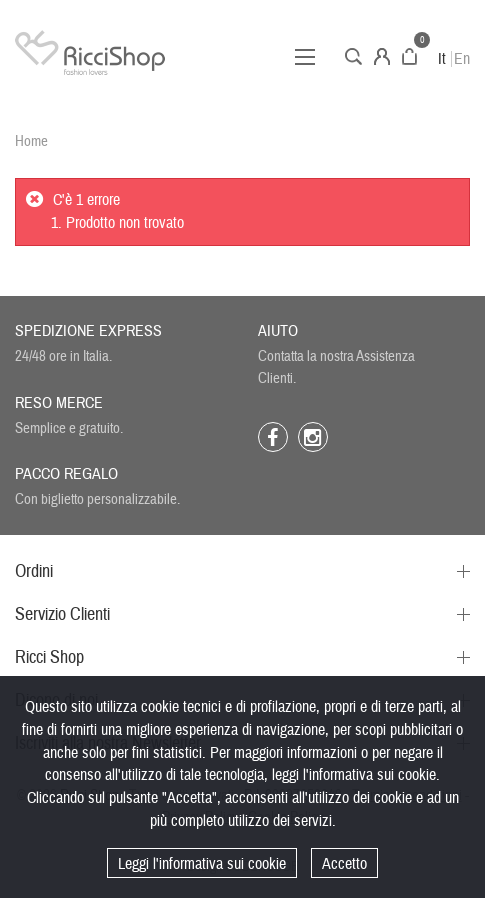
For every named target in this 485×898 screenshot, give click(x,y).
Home (31, 141)
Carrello (409, 56)
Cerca (353, 56)
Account (382, 56)
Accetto (344, 864)
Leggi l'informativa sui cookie (202, 864)
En (462, 59)
